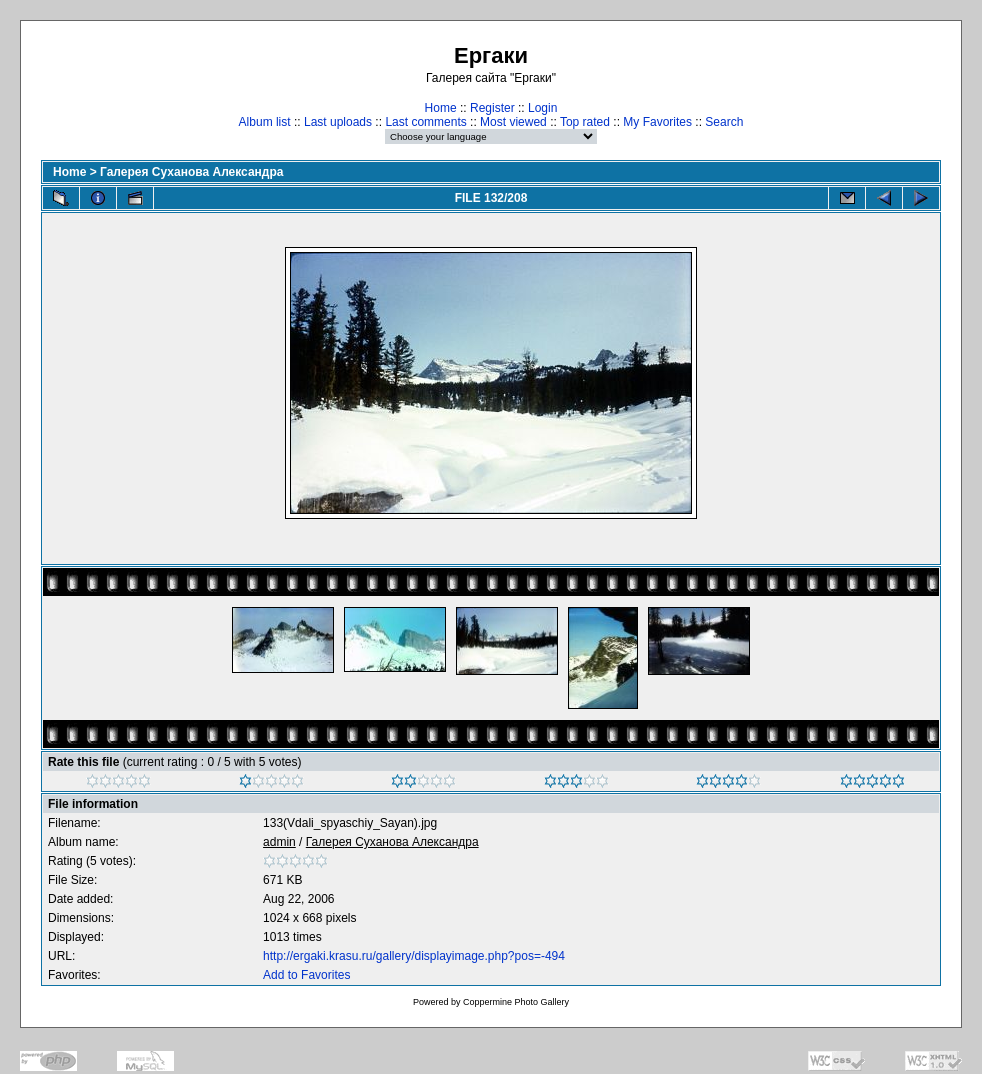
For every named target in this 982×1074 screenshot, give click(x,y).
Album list (265, 122)
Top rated (585, 122)
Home (441, 108)
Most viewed (513, 122)
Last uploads (338, 122)
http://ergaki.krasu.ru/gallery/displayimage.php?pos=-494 (414, 956)
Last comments (425, 122)
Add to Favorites (306, 975)
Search (724, 122)
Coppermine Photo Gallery (516, 1002)
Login (542, 108)
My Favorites (657, 122)
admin (279, 842)
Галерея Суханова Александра (191, 172)
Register (492, 108)
